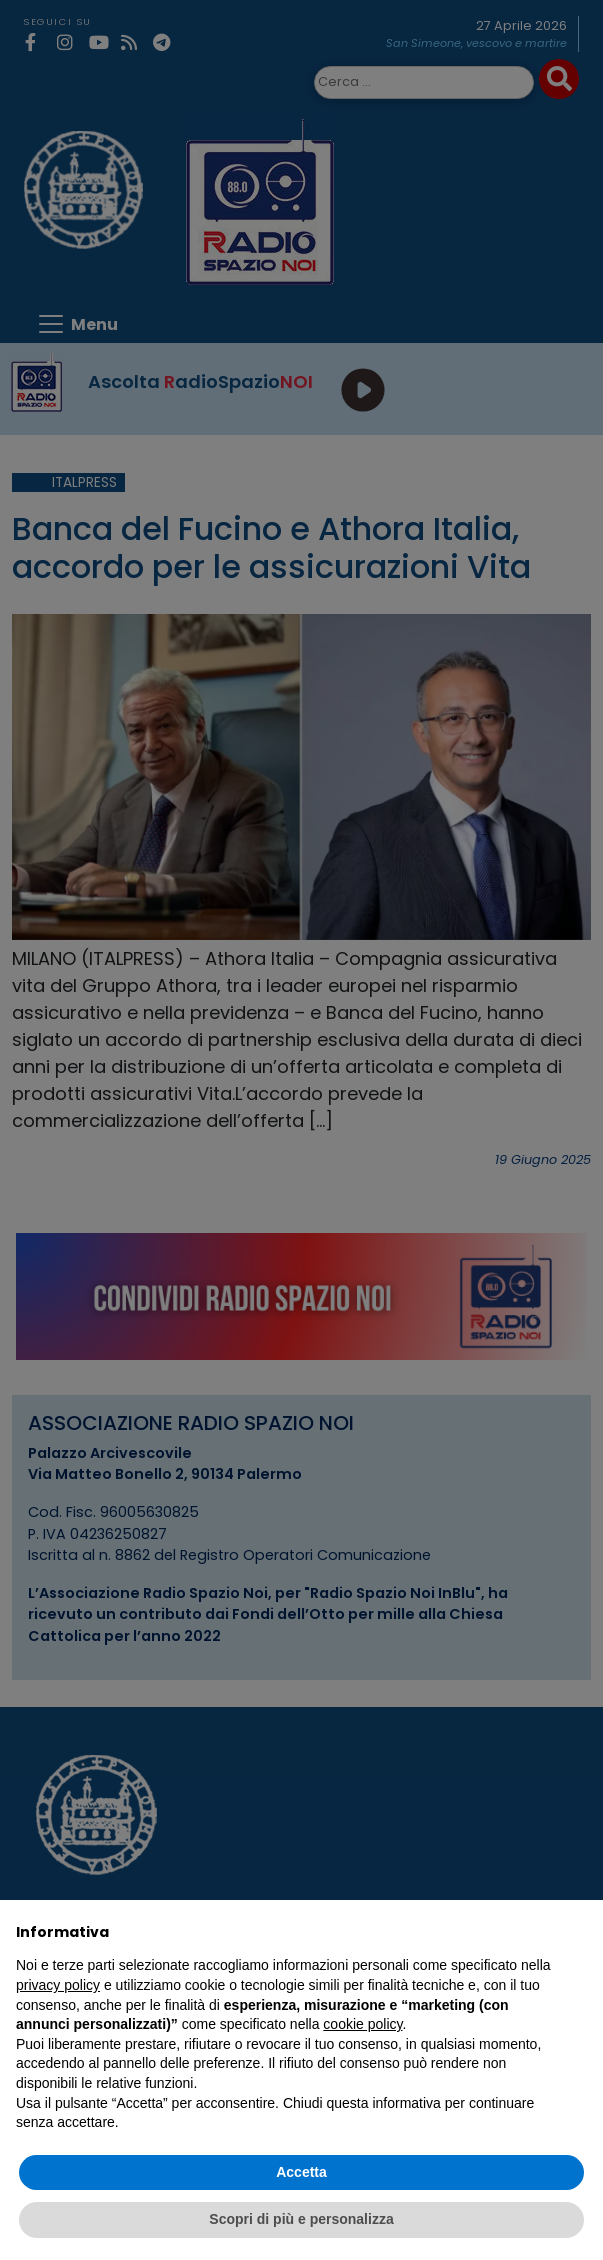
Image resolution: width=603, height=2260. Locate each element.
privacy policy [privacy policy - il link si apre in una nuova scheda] (58, 1985)
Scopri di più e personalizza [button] (301, 2219)
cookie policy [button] (362, 2024)
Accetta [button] (301, 2172)
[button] (577, 1932)
